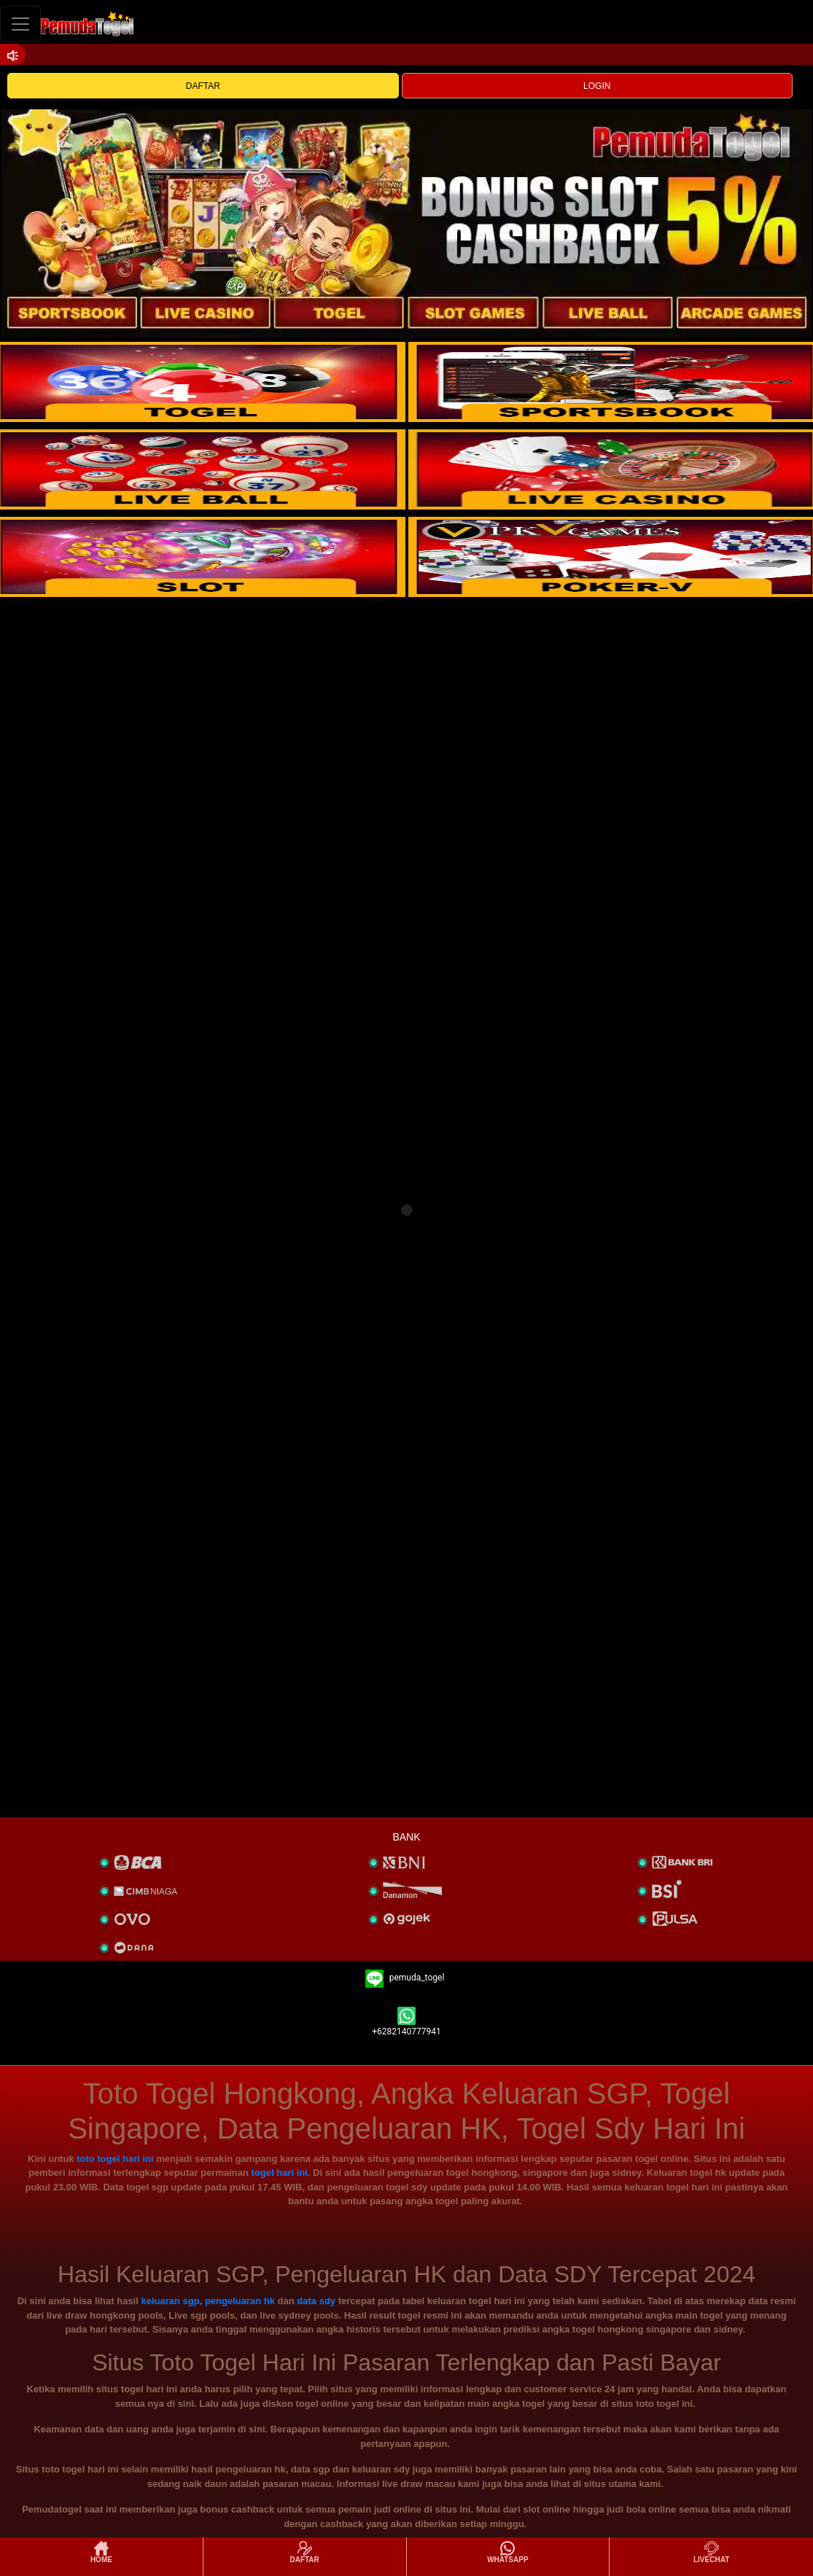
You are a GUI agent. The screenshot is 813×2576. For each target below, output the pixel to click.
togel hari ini (280, 2172)
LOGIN (596, 86)
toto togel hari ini (115, 2158)
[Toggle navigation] (20, 24)
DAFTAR (203, 86)
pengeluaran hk (240, 2300)
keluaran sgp (170, 2300)
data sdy (316, 2300)
